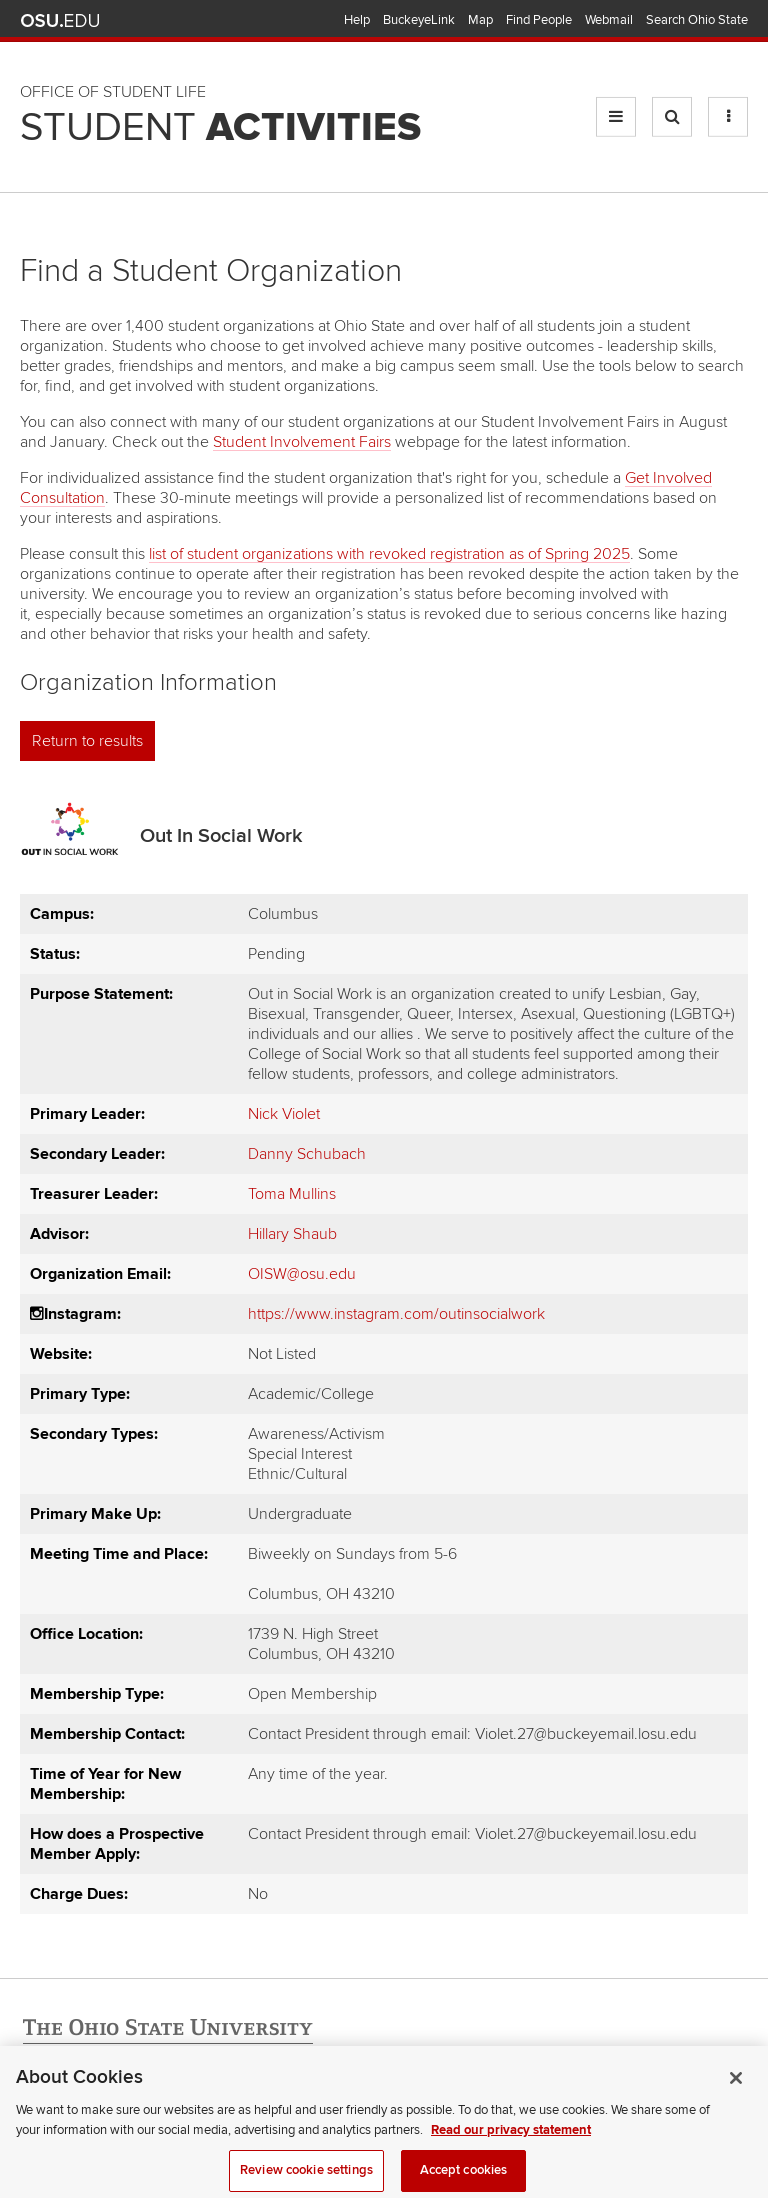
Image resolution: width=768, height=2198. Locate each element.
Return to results (87, 741)
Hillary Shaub (292, 1234)
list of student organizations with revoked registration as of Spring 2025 (389, 554)
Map (480, 20)
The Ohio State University (60, 21)
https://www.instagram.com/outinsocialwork (396, 1314)
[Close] (736, 2100)
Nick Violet (284, 1114)
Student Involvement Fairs (302, 442)
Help (357, 20)
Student (220, 128)
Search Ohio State (697, 20)
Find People (539, 20)
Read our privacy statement (511, 2151)
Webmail (609, 20)
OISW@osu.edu (302, 1274)
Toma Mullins (292, 1194)
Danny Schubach (307, 1154)
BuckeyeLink (419, 20)
